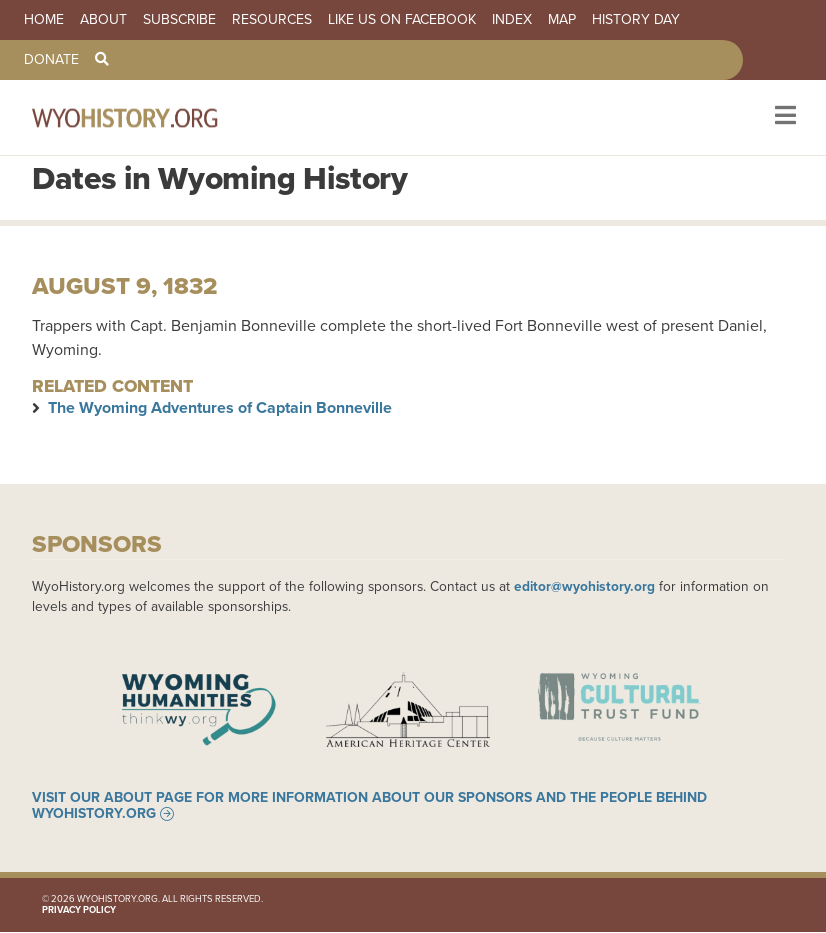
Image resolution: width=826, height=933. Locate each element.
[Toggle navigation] (783, 117)
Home (44, 20)
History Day (636, 20)
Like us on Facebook (402, 20)
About (103, 20)
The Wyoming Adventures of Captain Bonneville (220, 407)
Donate (51, 60)
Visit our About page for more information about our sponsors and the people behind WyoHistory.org (369, 806)
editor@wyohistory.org (584, 586)
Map (562, 20)
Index (512, 20)
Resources (272, 20)
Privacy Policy (79, 910)
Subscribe (179, 20)
